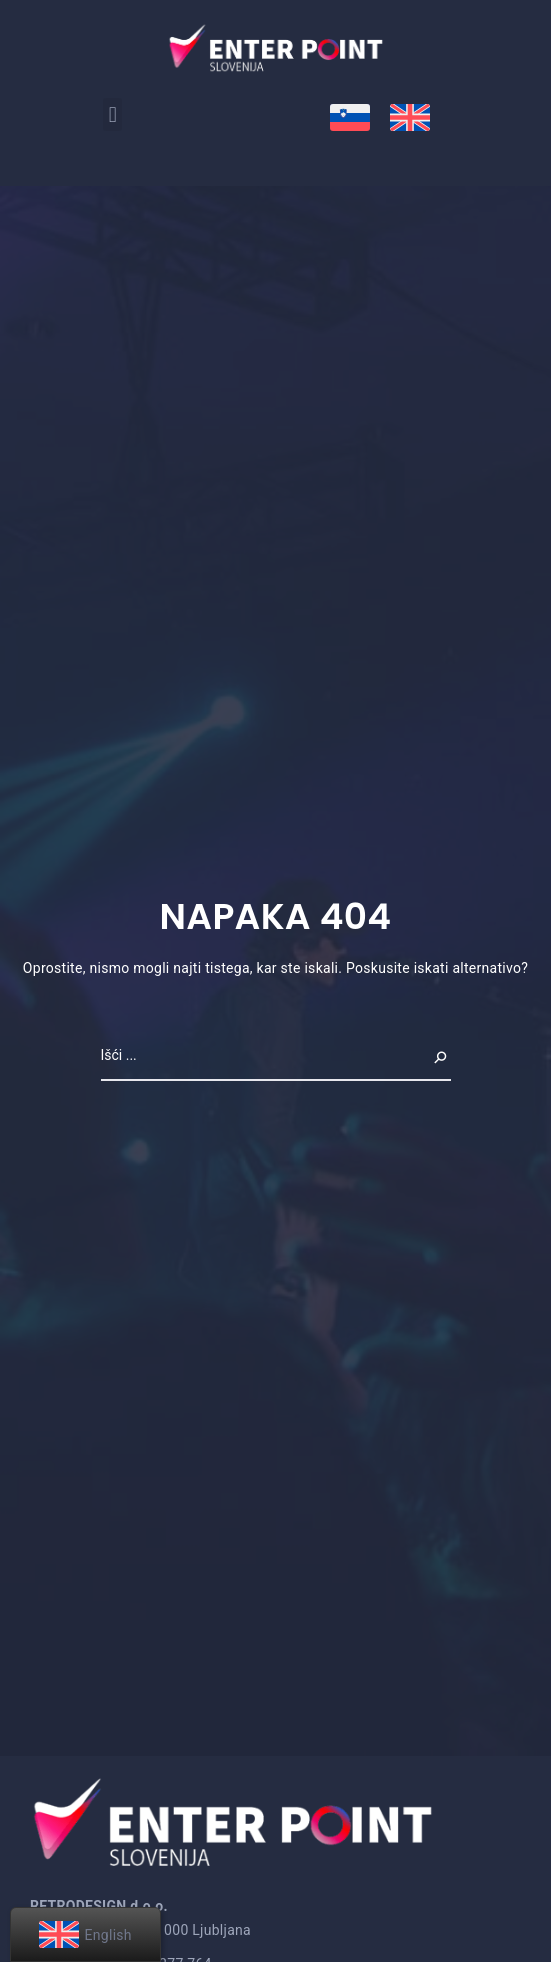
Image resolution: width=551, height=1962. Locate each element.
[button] (112, 114)
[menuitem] (350, 118)
